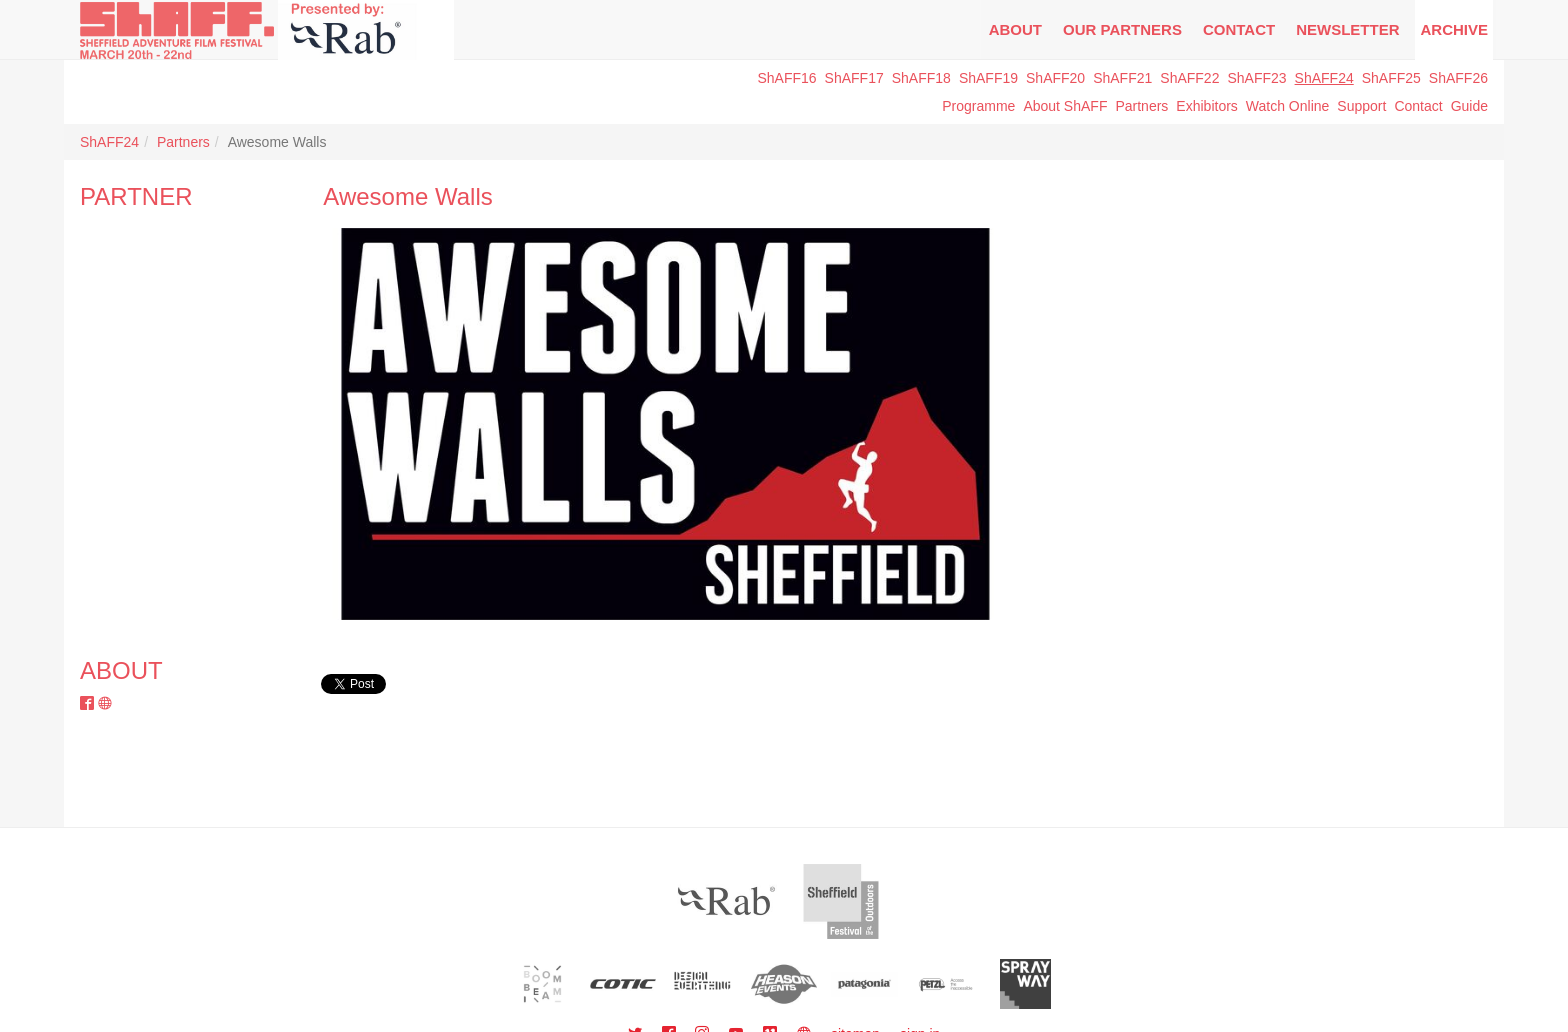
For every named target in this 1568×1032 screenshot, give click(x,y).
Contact (1239, 29)
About (1015, 29)
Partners (1141, 106)
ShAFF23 (1256, 78)
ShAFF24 (1324, 78)
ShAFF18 (921, 78)
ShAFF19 (988, 78)
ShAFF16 (786, 78)
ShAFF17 (854, 78)
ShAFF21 (1122, 78)
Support (1361, 106)
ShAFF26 (1458, 78)
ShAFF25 (1391, 78)
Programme (978, 106)
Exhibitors (1206, 106)
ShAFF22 (1189, 78)
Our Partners (1122, 29)
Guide (1469, 106)
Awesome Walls (407, 196)
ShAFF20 (1055, 78)
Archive (1454, 29)
